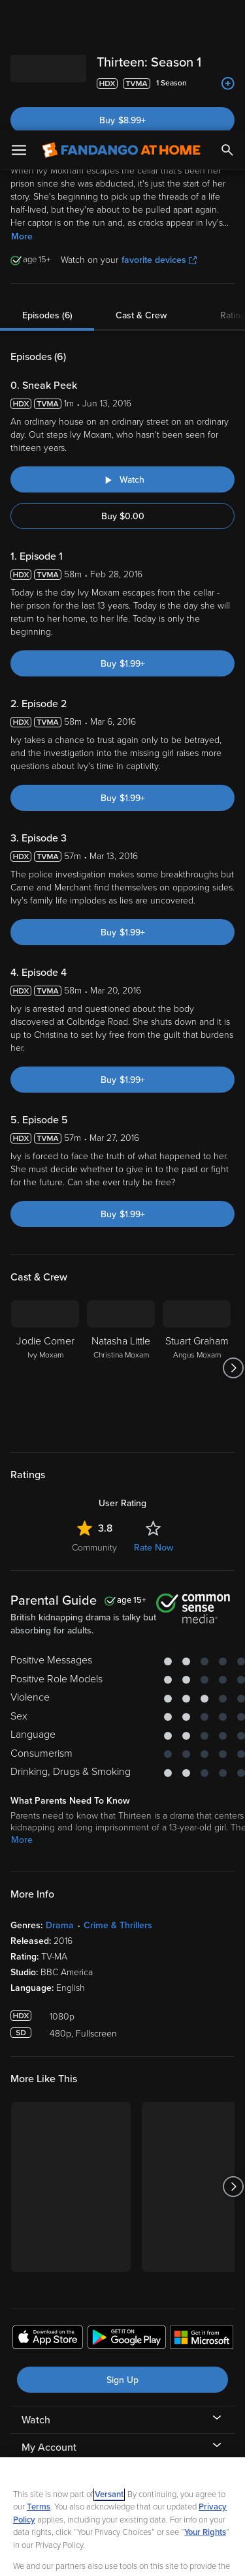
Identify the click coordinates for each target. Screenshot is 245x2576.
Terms (38, 2376)
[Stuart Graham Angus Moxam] (196, 1237)
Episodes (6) (47, 184)
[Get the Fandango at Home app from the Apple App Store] (48, 2208)
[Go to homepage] (121, 20)
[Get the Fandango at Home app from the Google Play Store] (127, 2208)
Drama (60, 1794)
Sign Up (122, 2249)
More (22, 106)
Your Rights (205, 2402)
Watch (36, 2289)
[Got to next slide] (233, 1237)
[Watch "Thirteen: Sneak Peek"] (122, 349)
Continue (122, 2555)
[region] (122, 2451)
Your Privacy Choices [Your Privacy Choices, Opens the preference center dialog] (122, 2522)
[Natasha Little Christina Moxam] (120, 1237)
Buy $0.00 (122, 385)
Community (94, 1417)
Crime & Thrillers (118, 1794)
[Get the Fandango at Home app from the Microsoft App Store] (202, 2208)
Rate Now (153, 1417)
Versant (109, 2364)
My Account (49, 2317)
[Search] (227, 20)
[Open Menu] (19, 19)
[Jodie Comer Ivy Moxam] (45, 1237)
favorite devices (159, 129)
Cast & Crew (141, 184)
